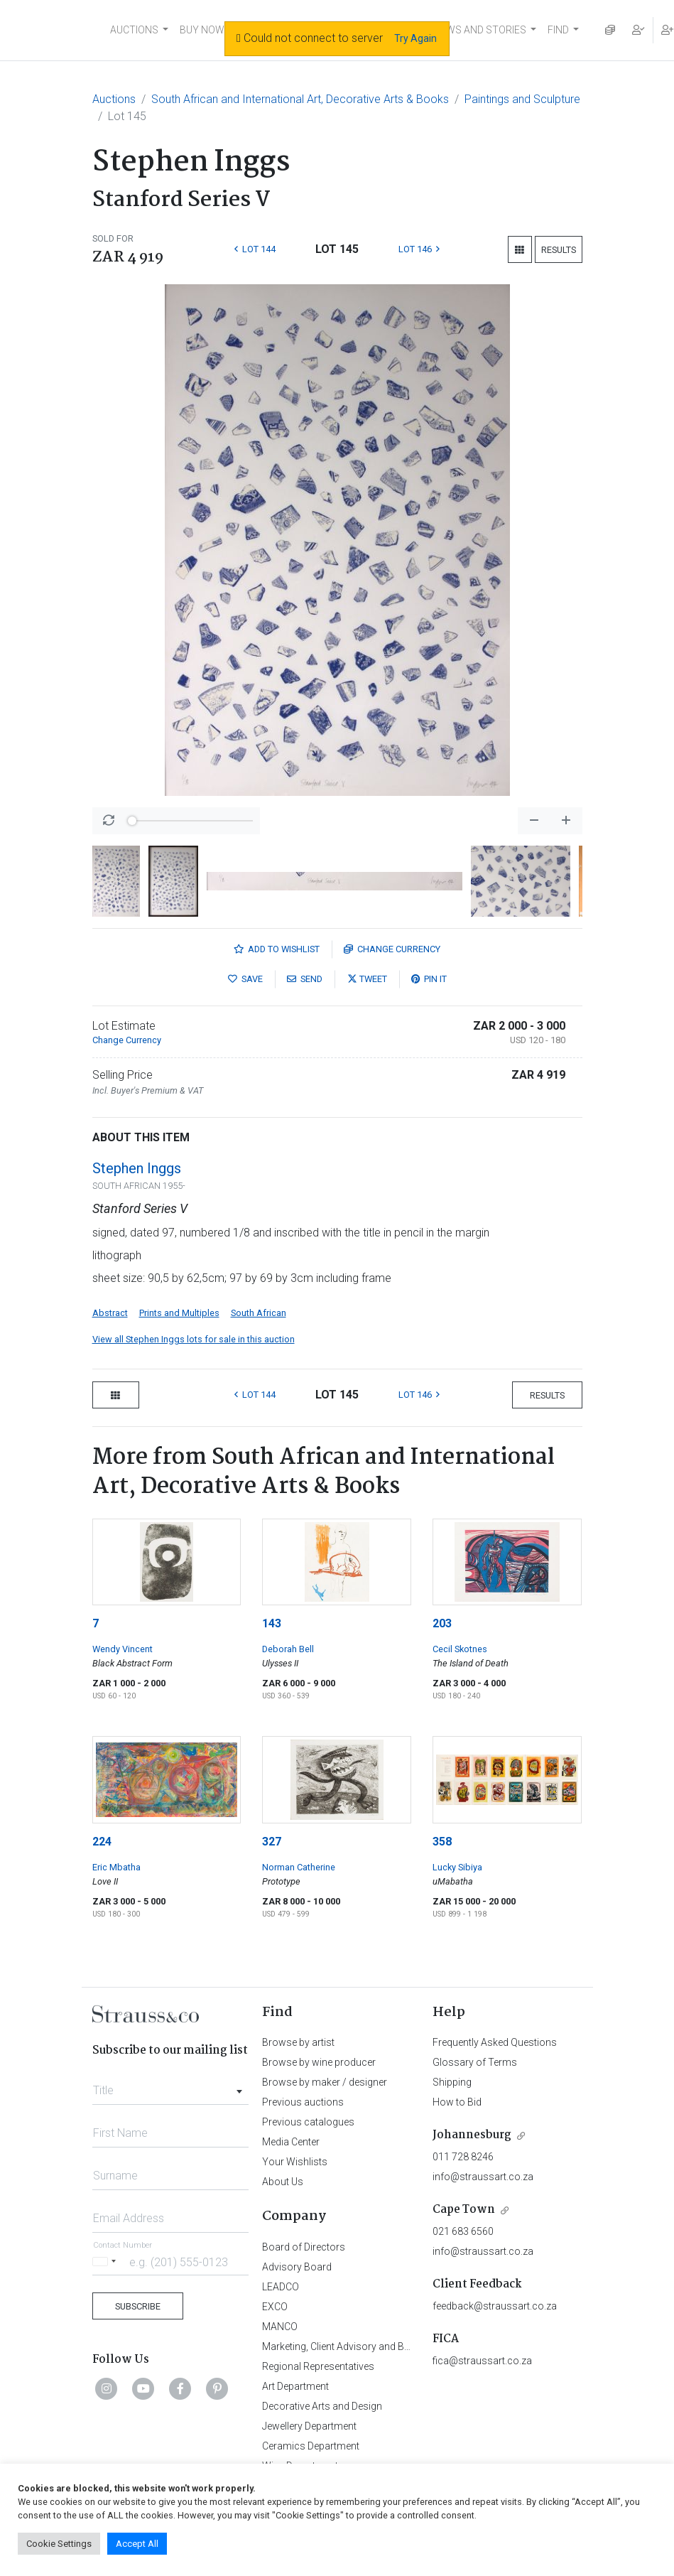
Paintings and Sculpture (522, 99)
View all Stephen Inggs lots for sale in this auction (193, 1339)
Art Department (295, 2386)
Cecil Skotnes (460, 1649)
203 (442, 1623)
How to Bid (457, 2102)
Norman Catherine (298, 1867)
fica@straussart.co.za (482, 2360)
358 (442, 1841)
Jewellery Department (309, 2426)
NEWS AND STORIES (479, 30)
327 (271, 1841)
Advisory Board (297, 2267)
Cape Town (464, 2210)
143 (271, 1623)
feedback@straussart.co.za (495, 2306)
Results (558, 249)
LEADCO (280, 2286)
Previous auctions (303, 2102)
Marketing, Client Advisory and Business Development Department (408, 2346)
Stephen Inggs (136, 1168)
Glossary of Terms (475, 2062)
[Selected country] (106, 2261)
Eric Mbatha (116, 1867)
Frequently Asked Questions (495, 2042)
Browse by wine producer (319, 2062)
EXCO (275, 2306)
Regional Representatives (318, 2366)
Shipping (452, 2082)
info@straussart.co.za (483, 2176)
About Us (282, 2181)
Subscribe (138, 2306)
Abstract (110, 1313)
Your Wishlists (294, 2161)
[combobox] (170, 2086)
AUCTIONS (134, 30)
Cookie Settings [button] (59, 2543)
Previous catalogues (308, 2122)
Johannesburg (472, 2135)
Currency (392, 949)
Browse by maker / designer (324, 2082)
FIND (558, 30)
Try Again (415, 38)
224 (102, 1841)
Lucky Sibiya (457, 1867)
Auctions (114, 99)
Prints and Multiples (179, 1313)
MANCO (280, 2326)
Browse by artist (298, 2042)
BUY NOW (202, 30)
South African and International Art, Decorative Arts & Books (300, 99)
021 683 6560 (463, 2231)
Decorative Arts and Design (322, 2406)
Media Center (291, 2141)
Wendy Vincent (122, 1649)
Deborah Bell (288, 1649)
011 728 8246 (463, 2156)
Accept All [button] (137, 2543)
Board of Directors (303, 2247)
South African (258, 1313)
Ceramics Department (310, 2446)
